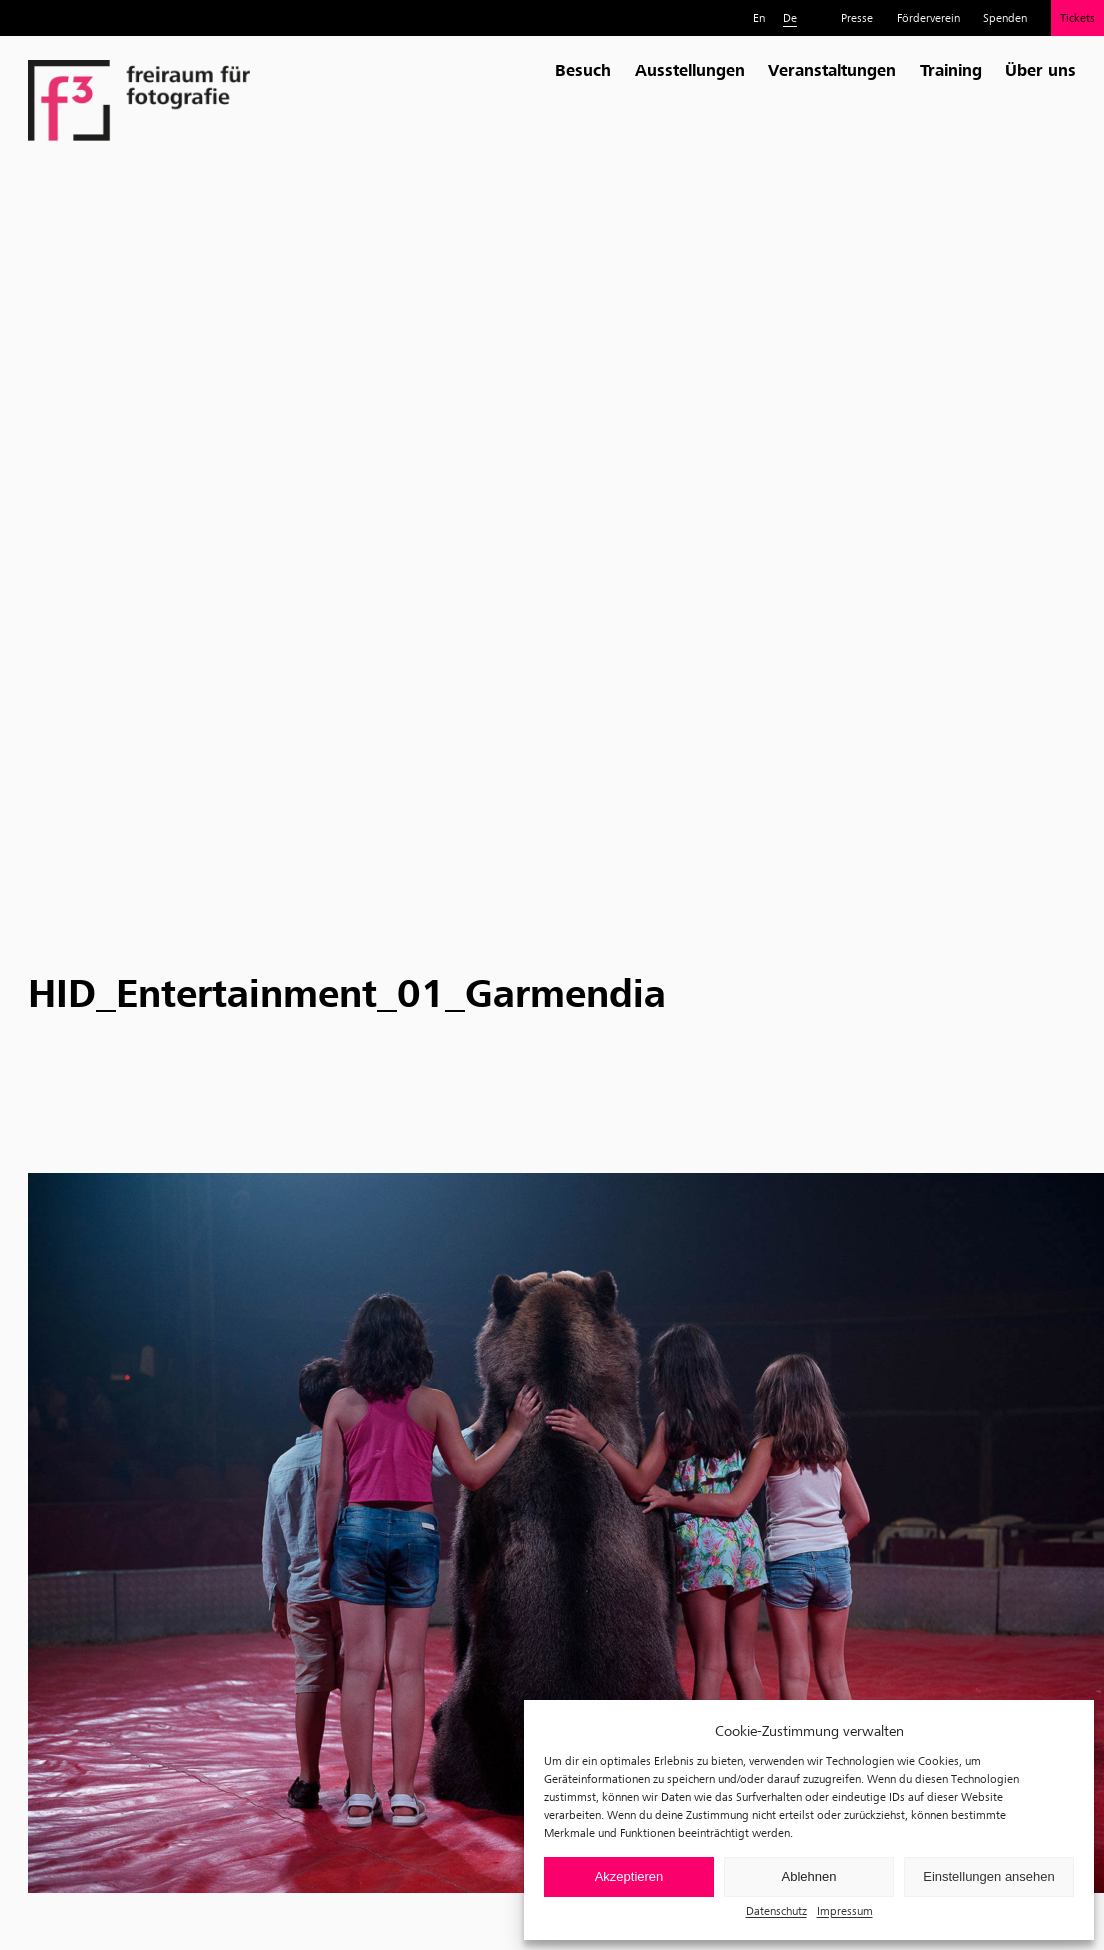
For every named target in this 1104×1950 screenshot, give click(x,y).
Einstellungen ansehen (989, 1876)
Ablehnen (809, 1876)
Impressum (845, 1910)
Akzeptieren (629, 1876)
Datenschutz (776, 1910)
